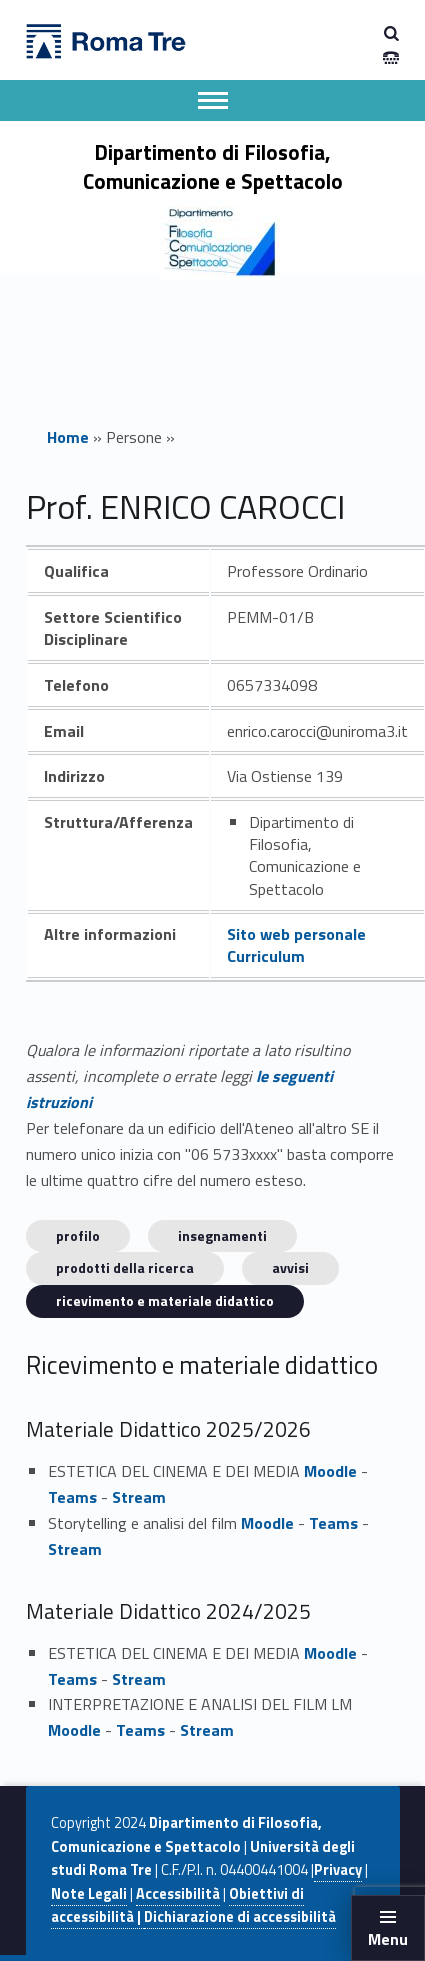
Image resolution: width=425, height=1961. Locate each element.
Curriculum (266, 956)
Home (68, 437)
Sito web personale (296, 934)
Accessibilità (178, 1894)
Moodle (330, 1471)
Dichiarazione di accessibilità (240, 1917)
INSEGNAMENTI (222, 1235)
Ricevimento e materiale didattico (165, 1300)
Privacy (338, 1870)
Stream (139, 1497)
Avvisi (290, 1267)
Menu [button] (388, 1939)
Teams (72, 1497)
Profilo (78, 1235)
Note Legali (89, 1894)
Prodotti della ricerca (125, 1267)
